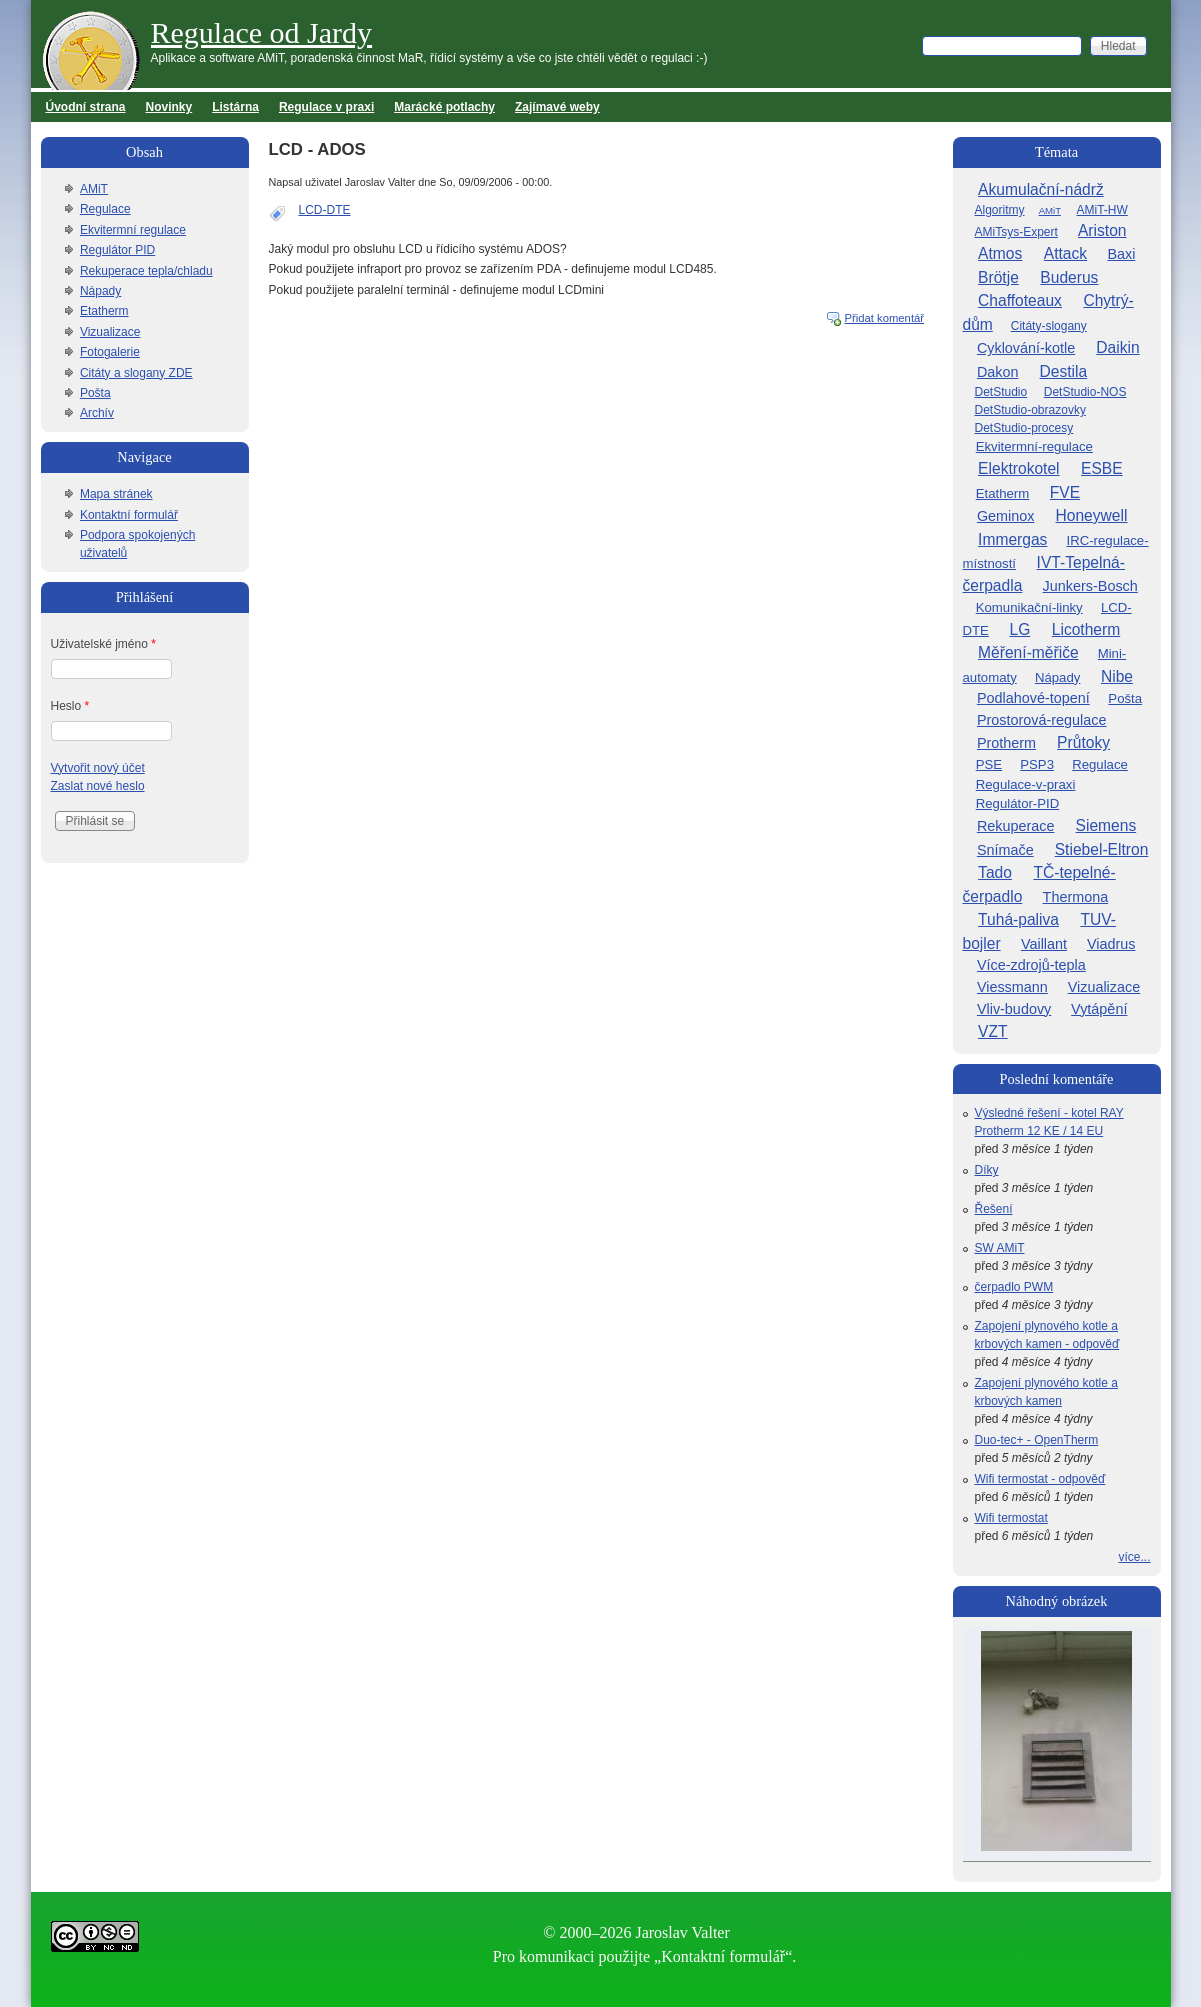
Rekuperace (1016, 826)
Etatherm (104, 311)
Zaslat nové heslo (98, 786)
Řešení (994, 1209)
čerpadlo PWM (1014, 1287)
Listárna (235, 107)
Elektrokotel (1018, 468)
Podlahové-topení (1033, 698)
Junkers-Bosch (1090, 586)
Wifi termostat (1011, 1518)
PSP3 (1037, 764)
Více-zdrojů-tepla (1031, 965)
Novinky (169, 107)
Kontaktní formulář (129, 515)
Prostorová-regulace (1042, 720)
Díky (987, 1170)
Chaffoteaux (1020, 300)
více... (1134, 1557)
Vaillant (1044, 944)
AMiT (94, 189)
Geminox (1006, 516)
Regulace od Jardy (262, 32)
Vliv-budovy (1014, 1009)
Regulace (105, 209)
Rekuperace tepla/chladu (146, 271)
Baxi (1121, 254)
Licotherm (1086, 629)
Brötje (998, 277)
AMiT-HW (1101, 210)
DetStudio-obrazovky (1030, 410)
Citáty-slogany (1049, 326)
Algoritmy (1000, 210)
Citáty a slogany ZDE (136, 373)
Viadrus (1111, 944)
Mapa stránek (116, 494)
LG (1019, 629)
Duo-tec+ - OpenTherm (1037, 1440)
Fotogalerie (110, 352)
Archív (97, 413)
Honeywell (1092, 515)
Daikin (1117, 347)
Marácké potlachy (444, 107)
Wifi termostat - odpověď (1040, 1479)
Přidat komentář (885, 318)
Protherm (1006, 743)
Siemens (1106, 825)
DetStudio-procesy (1024, 428)
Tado (995, 872)
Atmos (1000, 253)
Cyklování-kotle (1026, 348)
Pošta (95, 393)
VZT (992, 1031)
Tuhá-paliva (1018, 919)
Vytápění (1099, 1009)
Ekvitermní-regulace (1034, 446)
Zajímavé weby (557, 107)
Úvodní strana (86, 107)
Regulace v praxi (326, 107)
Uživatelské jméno (103, 644)
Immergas (1012, 539)
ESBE (1102, 468)
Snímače (1005, 850)
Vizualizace (110, 332)
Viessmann (1012, 987)
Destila (1064, 371)
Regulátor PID (117, 250)
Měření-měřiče (1028, 652)
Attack (1065, 253)
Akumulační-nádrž (1041, 189)
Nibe (1117, 676)
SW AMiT (1000, 1248)
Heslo (70, 706)
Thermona (1076, 897)
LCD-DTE (325, 210)
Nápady (100, 291)
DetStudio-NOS (1085, 392)
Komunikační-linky (1029, 607)
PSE (989, 764)
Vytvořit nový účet (98, 768)
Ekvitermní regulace (133, 230)
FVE (1065, 492)
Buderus (1069, 277)
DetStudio (1001, 392)
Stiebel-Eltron (1102, 849)
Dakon (998, 372)
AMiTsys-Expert (1016, 232)
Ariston (1102, 230)
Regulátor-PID (1018, 803)
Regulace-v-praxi (1026, 784)
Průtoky (1083, 742)
